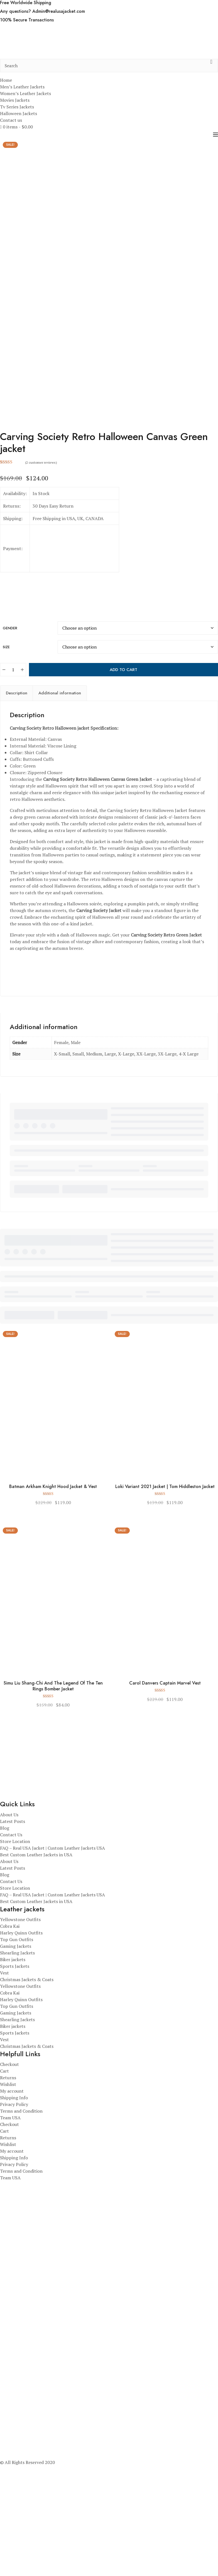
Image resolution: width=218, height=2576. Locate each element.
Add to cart (123, 790)
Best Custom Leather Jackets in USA (36, 1975)
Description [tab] (16, 814)
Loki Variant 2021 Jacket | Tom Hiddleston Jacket (165, 1607)
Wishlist (8, 2205)
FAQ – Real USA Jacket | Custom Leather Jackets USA (52, 1968)
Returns (8, 2198)
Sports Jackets (14, 2086)
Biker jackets (12, 2080)
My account (12, 2212)
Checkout (9, 2185)
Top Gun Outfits (16, 2060)
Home (6, 80)
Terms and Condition (21, 2232)
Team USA (10, 2238)
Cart (4, 2192)
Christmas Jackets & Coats (26, 2100)
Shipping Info (14, 2218)
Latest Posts (12, 1942)
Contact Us (11, 1955)
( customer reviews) (41, 583)
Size (6, 767)
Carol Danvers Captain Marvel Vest (165, 1804)
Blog (4, 1948)
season (24, 951)
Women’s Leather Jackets (25, 93)
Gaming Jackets (15, 2066)
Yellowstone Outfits (20, 2040)
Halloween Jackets (18, 113)
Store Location (15, 1962)
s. (101, 1013)
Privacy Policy (14, 2225)
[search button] (211, 65)
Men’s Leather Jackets (22, 87)
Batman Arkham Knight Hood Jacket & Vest (53, 1607)
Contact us (11, 120)
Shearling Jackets (17, 2073)
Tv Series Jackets (17, 107)
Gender (10, 748)
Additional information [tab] (59, 814)
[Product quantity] (13, 790)
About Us (9, 1935)
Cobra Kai (9, 2046)
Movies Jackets (15, 100)
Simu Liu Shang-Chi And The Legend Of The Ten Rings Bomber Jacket (53, 1807)
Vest (4, 2093)
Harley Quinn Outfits (21, 2053)
